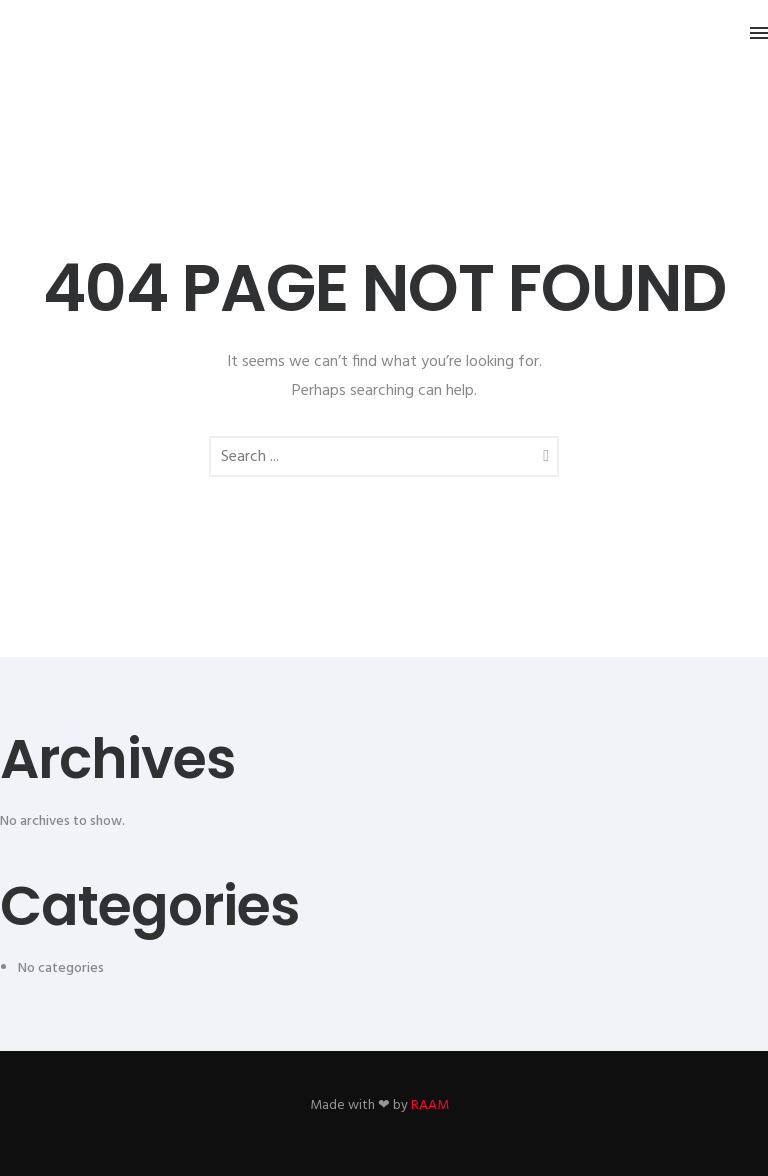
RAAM (430, 1105)
